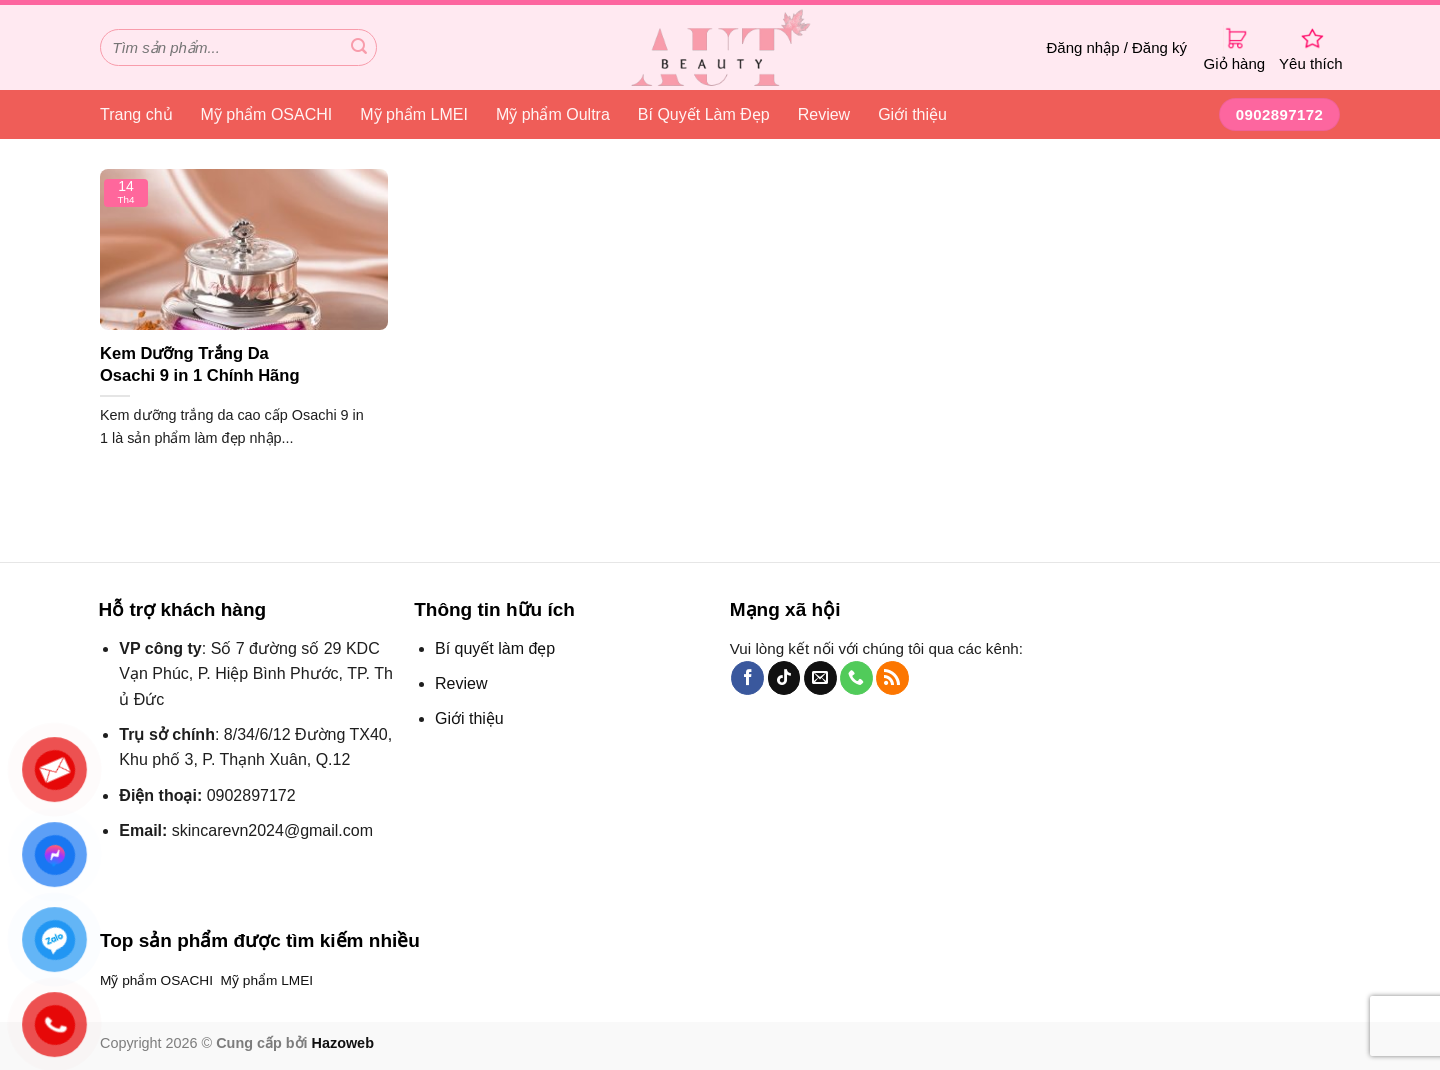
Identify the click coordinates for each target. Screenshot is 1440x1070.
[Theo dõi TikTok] (784, 678)
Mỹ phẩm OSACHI (267, 114)
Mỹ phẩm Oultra (553, 114)
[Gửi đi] (359, 48)
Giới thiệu (912, 114)
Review (824, 114)
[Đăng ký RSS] (892, 678)
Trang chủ (136, 114)
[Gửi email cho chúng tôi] (820, 678)
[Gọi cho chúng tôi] (856, 678)
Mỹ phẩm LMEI (414, 114)
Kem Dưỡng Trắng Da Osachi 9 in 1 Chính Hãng (200, 364)
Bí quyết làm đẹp (495, 648)
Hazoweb (343, 1043)
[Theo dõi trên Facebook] (747, 678)
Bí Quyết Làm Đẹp (704, 114)
